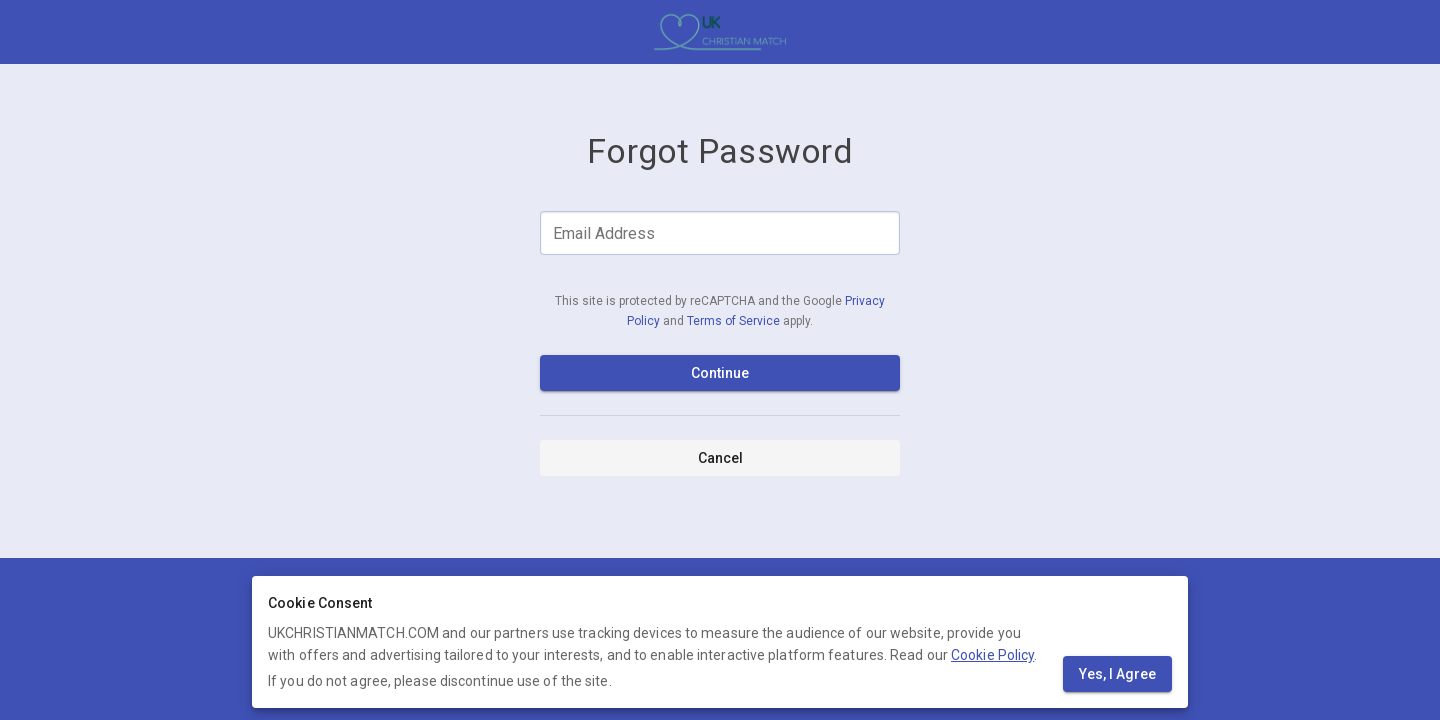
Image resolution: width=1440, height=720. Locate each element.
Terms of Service (735, 321)
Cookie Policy (992, 655)
